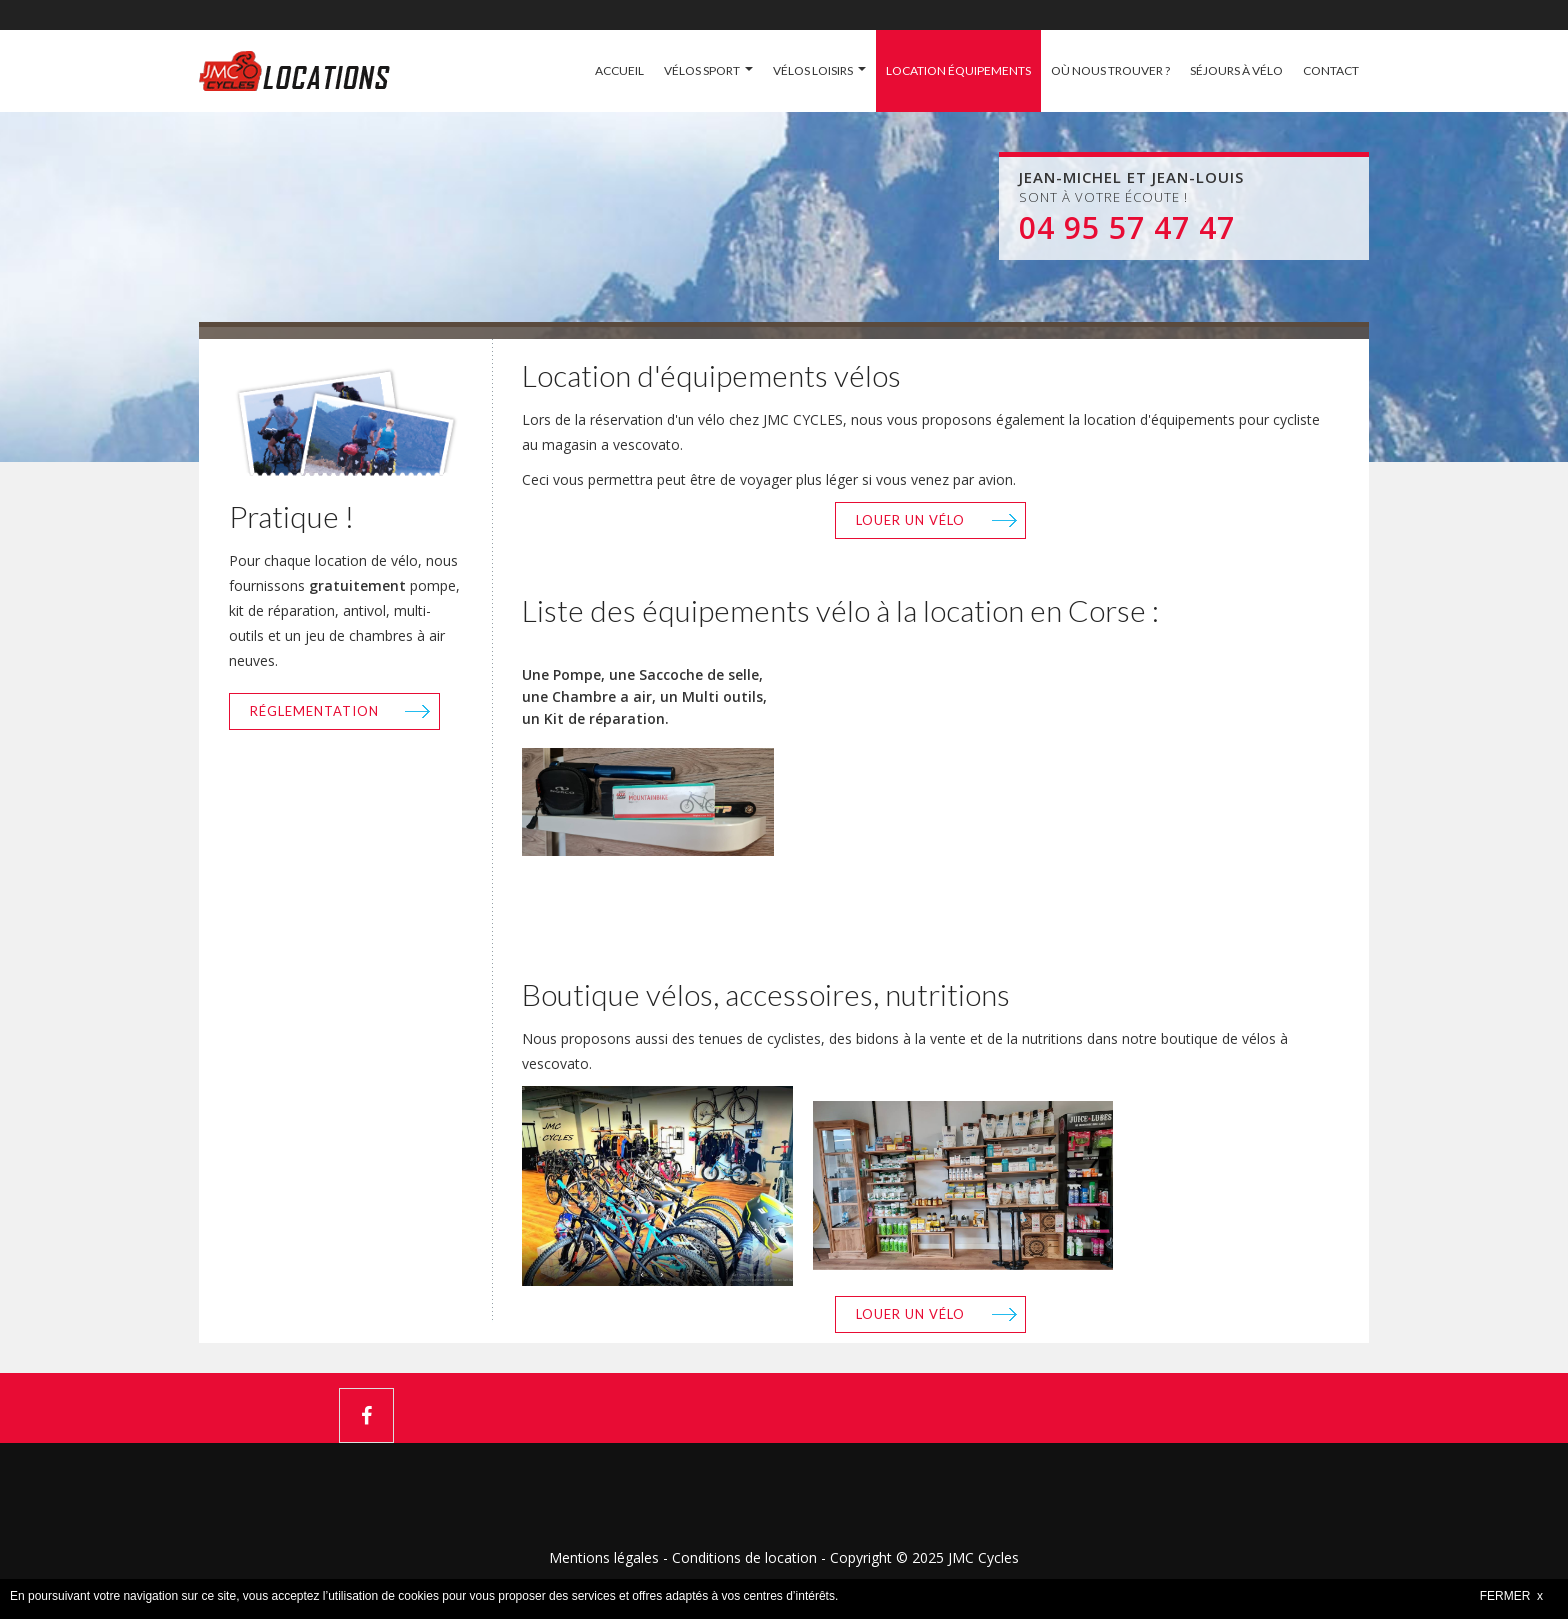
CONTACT (1331, 70)
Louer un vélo (910, 520)
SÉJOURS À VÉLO (1236, 70)
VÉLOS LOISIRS (813, 70)
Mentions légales (604, 1557)
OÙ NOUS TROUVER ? (1110, 70)
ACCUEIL (619, 70)
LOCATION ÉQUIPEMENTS (958, 70)
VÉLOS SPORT (702, 70)
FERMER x (1511, 1596)
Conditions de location (744, 1557)
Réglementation (314, 711)
